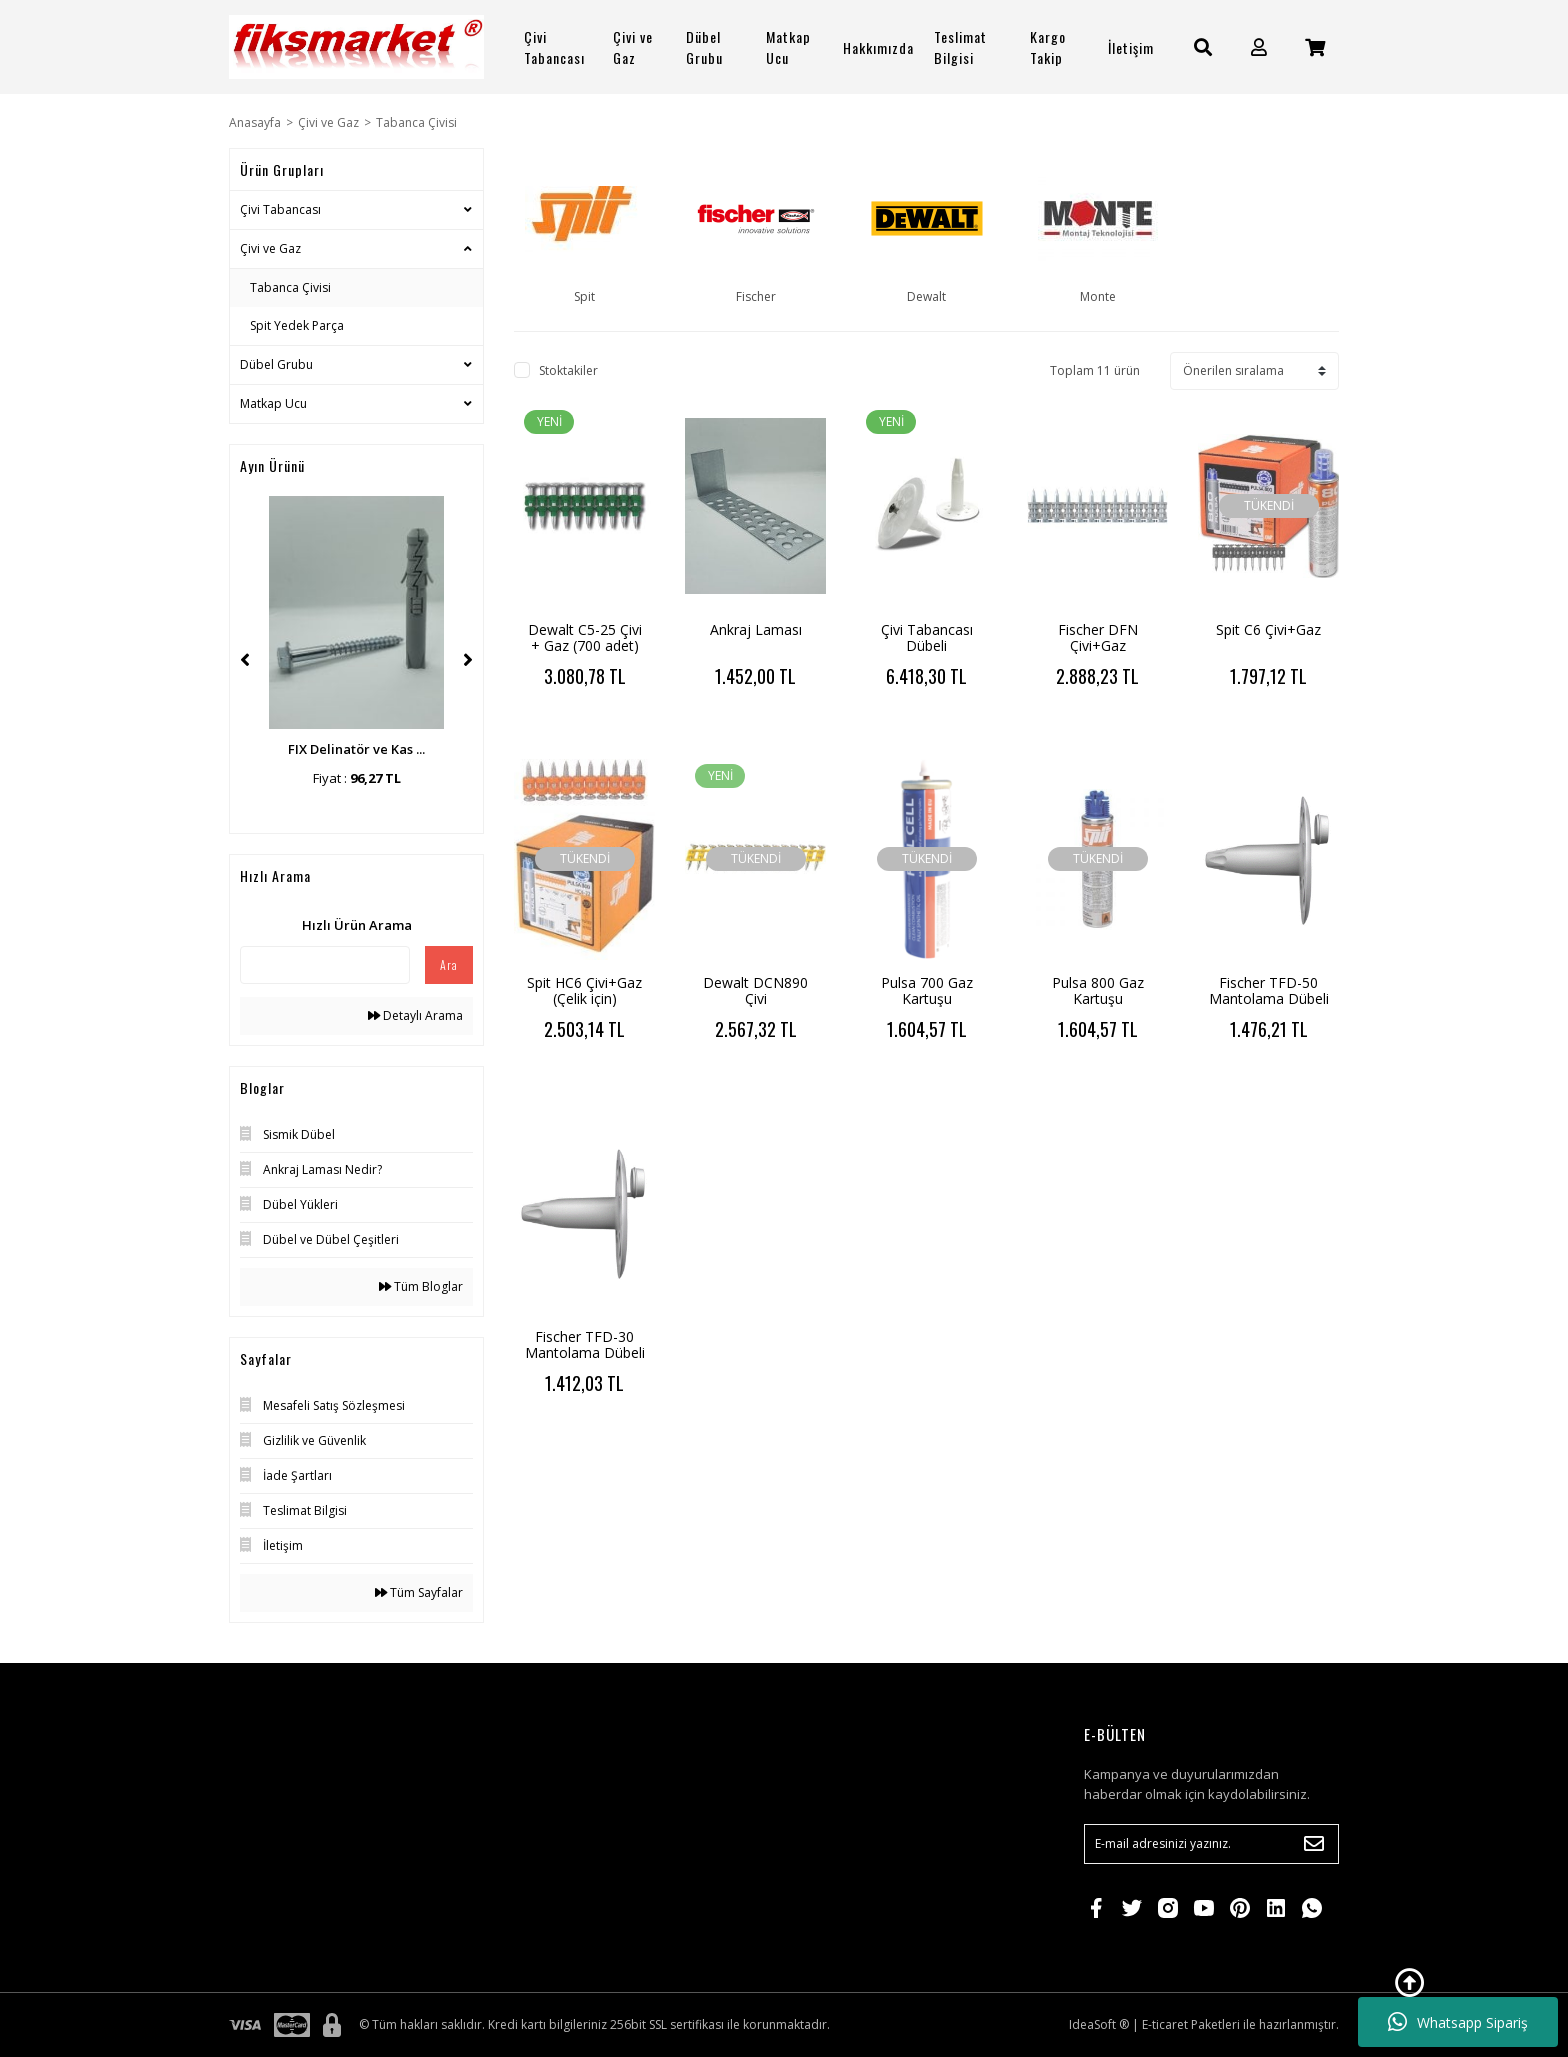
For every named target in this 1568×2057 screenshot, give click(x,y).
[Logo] (356, 47)
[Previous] (245, 660)
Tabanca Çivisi (416, 122)
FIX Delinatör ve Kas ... (356, 749)
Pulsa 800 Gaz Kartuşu (1098, 990)
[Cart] (1315, 47)
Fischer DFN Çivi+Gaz (1098, 637)
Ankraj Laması (756, 629)
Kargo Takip (1048, 47)
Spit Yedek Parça (297, 325)
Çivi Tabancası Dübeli (927, 637)
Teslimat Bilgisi (960, 47)
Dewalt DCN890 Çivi (755, 990)
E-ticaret (1165, 2024)
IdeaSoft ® (1099, 2024)
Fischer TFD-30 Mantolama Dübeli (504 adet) (585, 1352)
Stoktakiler (568, 370)
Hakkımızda (878, 47)
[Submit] (1314, 1844)
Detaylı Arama (415, 1015)
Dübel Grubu (276, 364)
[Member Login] (1259, 47)
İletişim (1131, 47)
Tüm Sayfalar (419, 1592)
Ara (449, 964)
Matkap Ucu (273, 403)
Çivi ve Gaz (270, 248)
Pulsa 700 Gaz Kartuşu (927, 990)
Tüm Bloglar (421, 1286)
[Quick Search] (325, 965)
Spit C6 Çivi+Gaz (1268, 629)
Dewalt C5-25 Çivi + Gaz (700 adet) (585, 637)
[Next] (468, 660)
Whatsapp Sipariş (1458, 2022)
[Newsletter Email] (1211, 1844)
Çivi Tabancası (280, 209)
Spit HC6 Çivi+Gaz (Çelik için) (584, 990)
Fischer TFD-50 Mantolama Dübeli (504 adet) (1269, 998)
